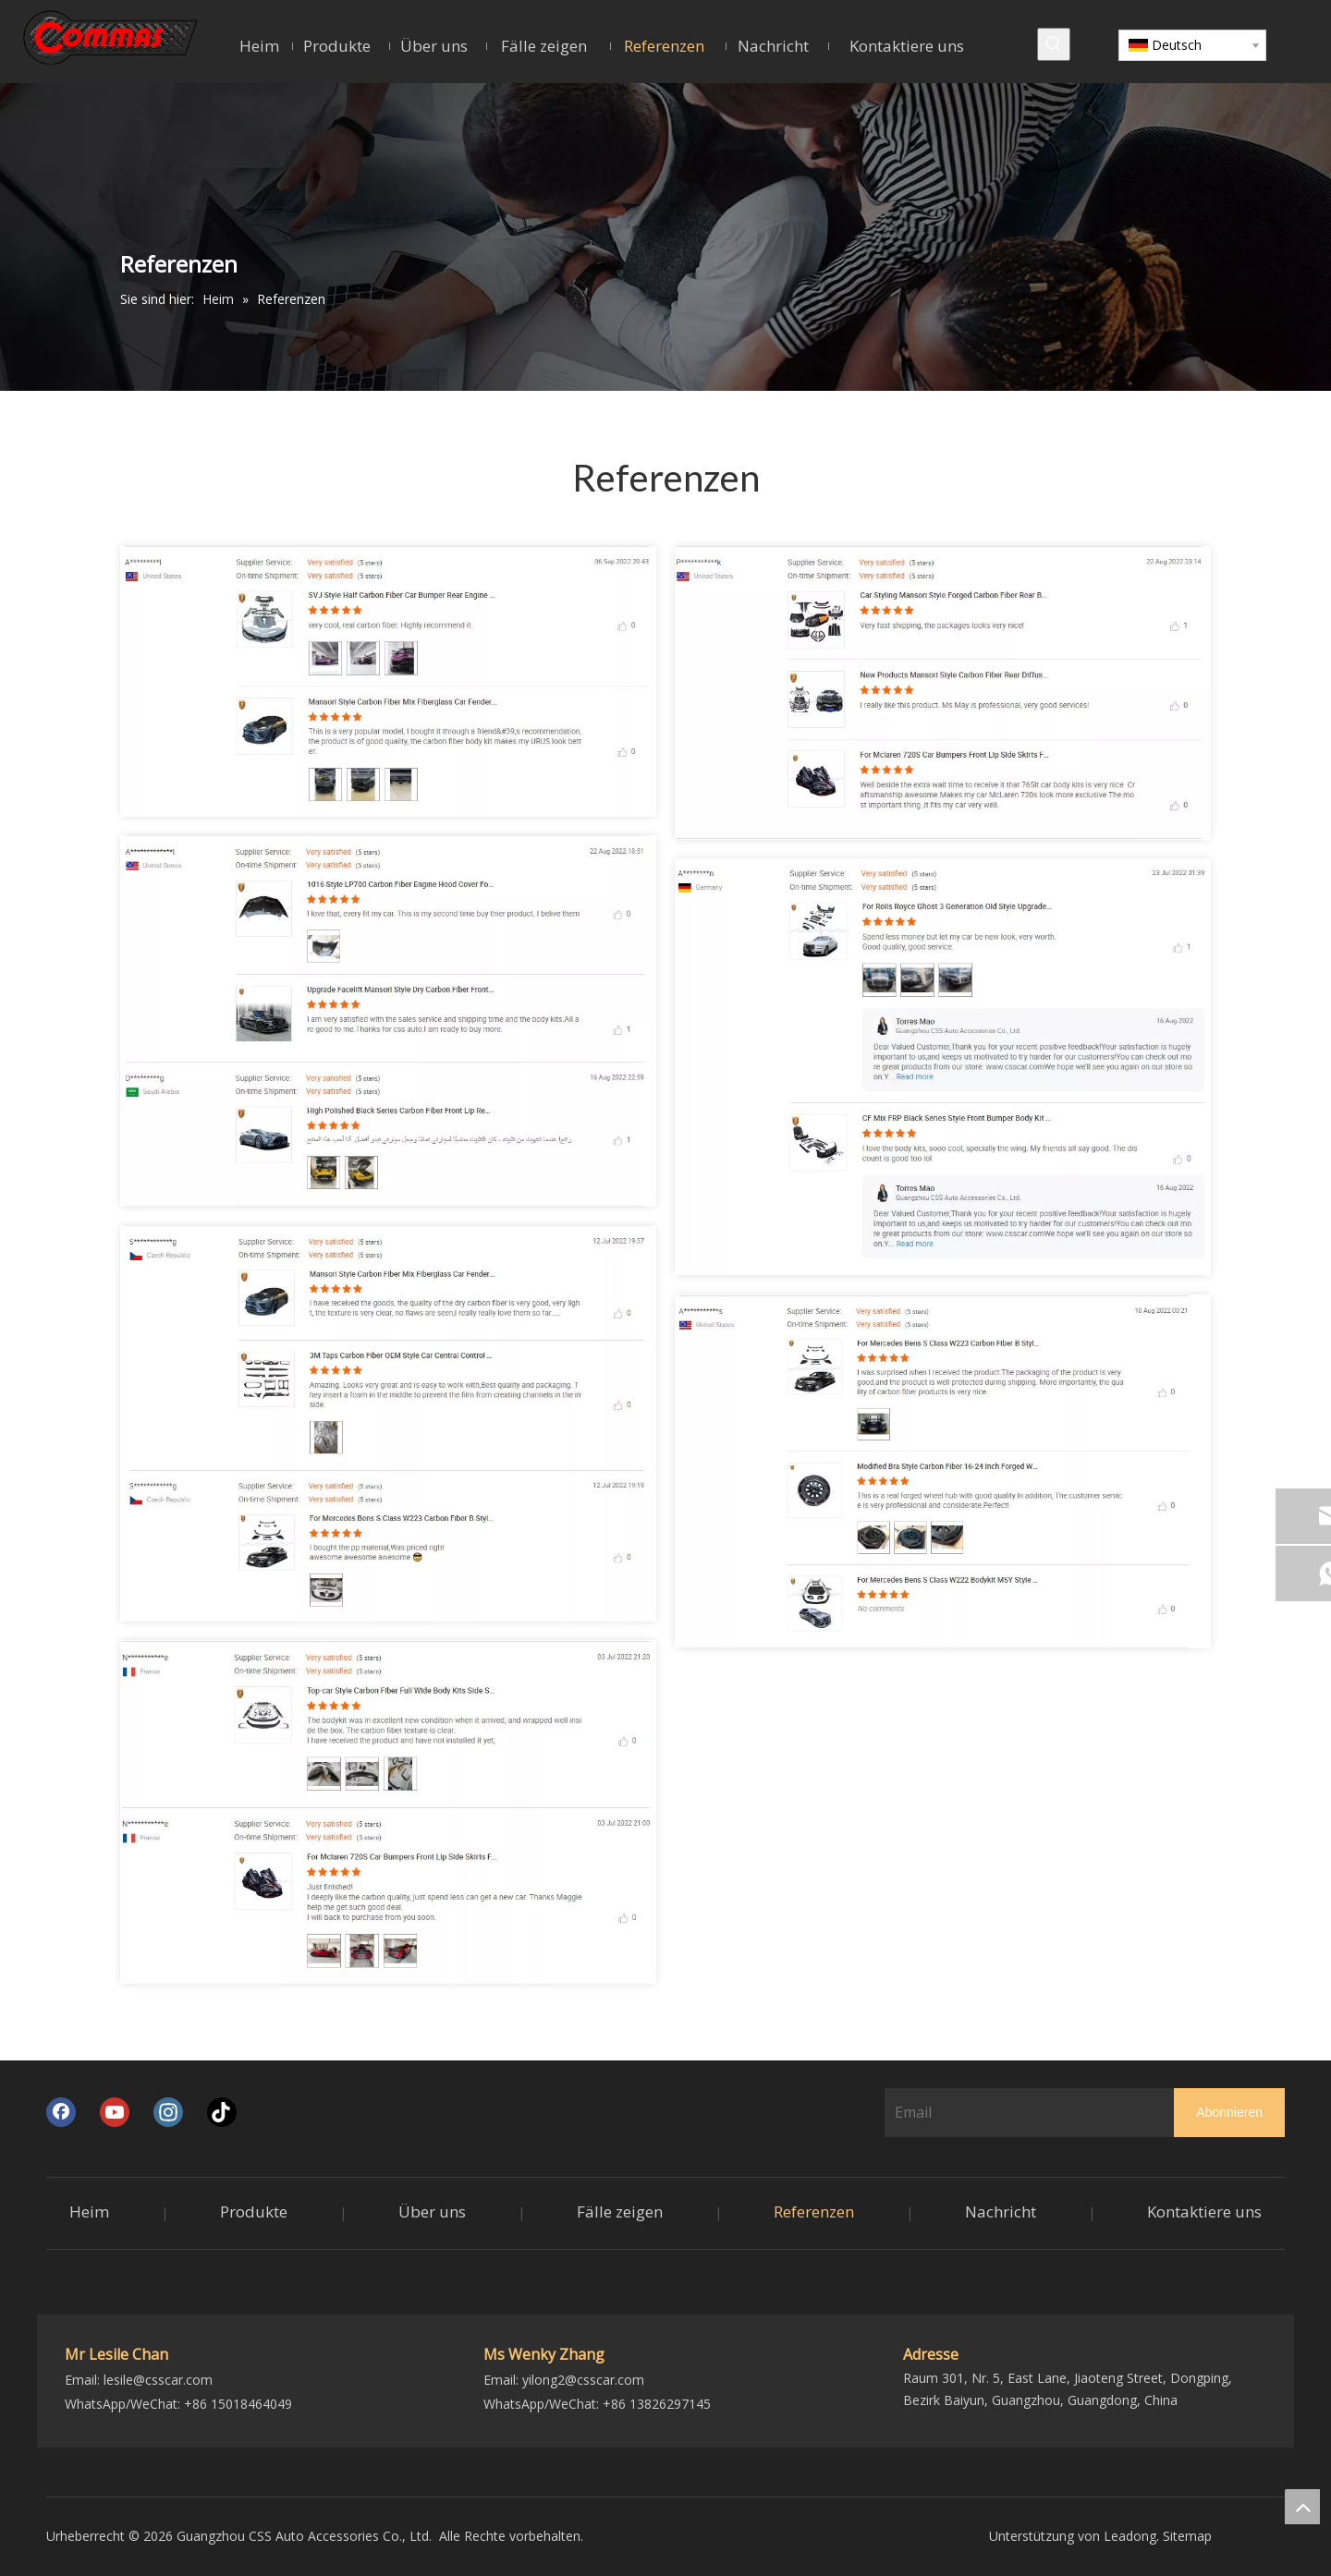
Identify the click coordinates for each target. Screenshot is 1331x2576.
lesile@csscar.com (158, 2379)
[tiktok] (222, 2112)
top (1302, 2506)
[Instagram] (168, 2112)
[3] (388, 1021)
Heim (89, 2211)
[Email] (1025, 2112)
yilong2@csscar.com (583, 2379)
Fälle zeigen (620, 2211)
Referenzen (814, 2211)
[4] (943, 1471)
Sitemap (1187, 2536)
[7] (388, 1812)
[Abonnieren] (1229, 2112)
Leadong (1130, 2536)
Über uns (432, 2211)
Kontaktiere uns (1204, 2211)
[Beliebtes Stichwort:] (1053, 44)
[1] (388, 681)
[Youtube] (114, 2112)
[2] (943, 693)
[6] (388, 1423)
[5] (943, 1067)
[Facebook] (61, 2112)
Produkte (253, 2211)
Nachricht (1000, 2211)
